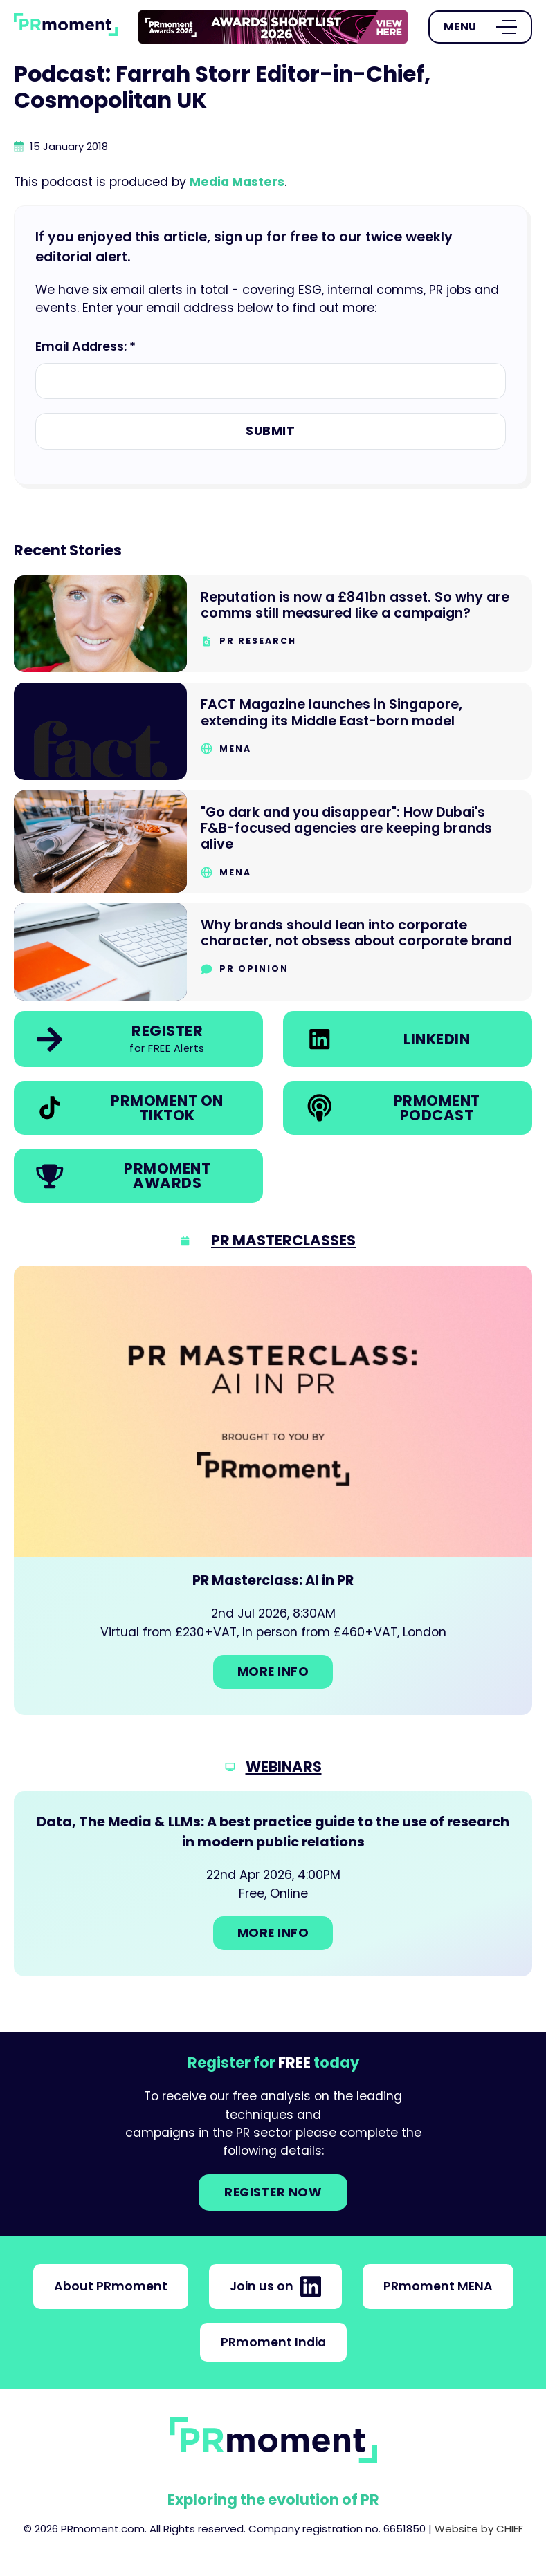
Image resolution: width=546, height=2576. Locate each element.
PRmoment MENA (438, 2286)
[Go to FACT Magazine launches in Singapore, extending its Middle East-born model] (273, 731)
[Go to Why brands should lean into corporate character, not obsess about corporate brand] (273, 952)
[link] (273, 27)
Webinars (284, 1767)
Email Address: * (85, 346)
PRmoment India (273, 2342)
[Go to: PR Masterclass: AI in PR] (273, 1490)
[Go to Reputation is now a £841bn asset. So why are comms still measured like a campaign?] (273, 624)
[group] (273, 27)
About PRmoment (110, 2286)
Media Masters (237, 182)
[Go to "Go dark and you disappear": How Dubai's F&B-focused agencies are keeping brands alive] (273, 841)
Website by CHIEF (479, 2528)
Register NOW (273, 2192)
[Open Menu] (480, 27)
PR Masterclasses (283, 1240)
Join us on (275, 2286)
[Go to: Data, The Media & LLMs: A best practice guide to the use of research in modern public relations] (273, 1883)
